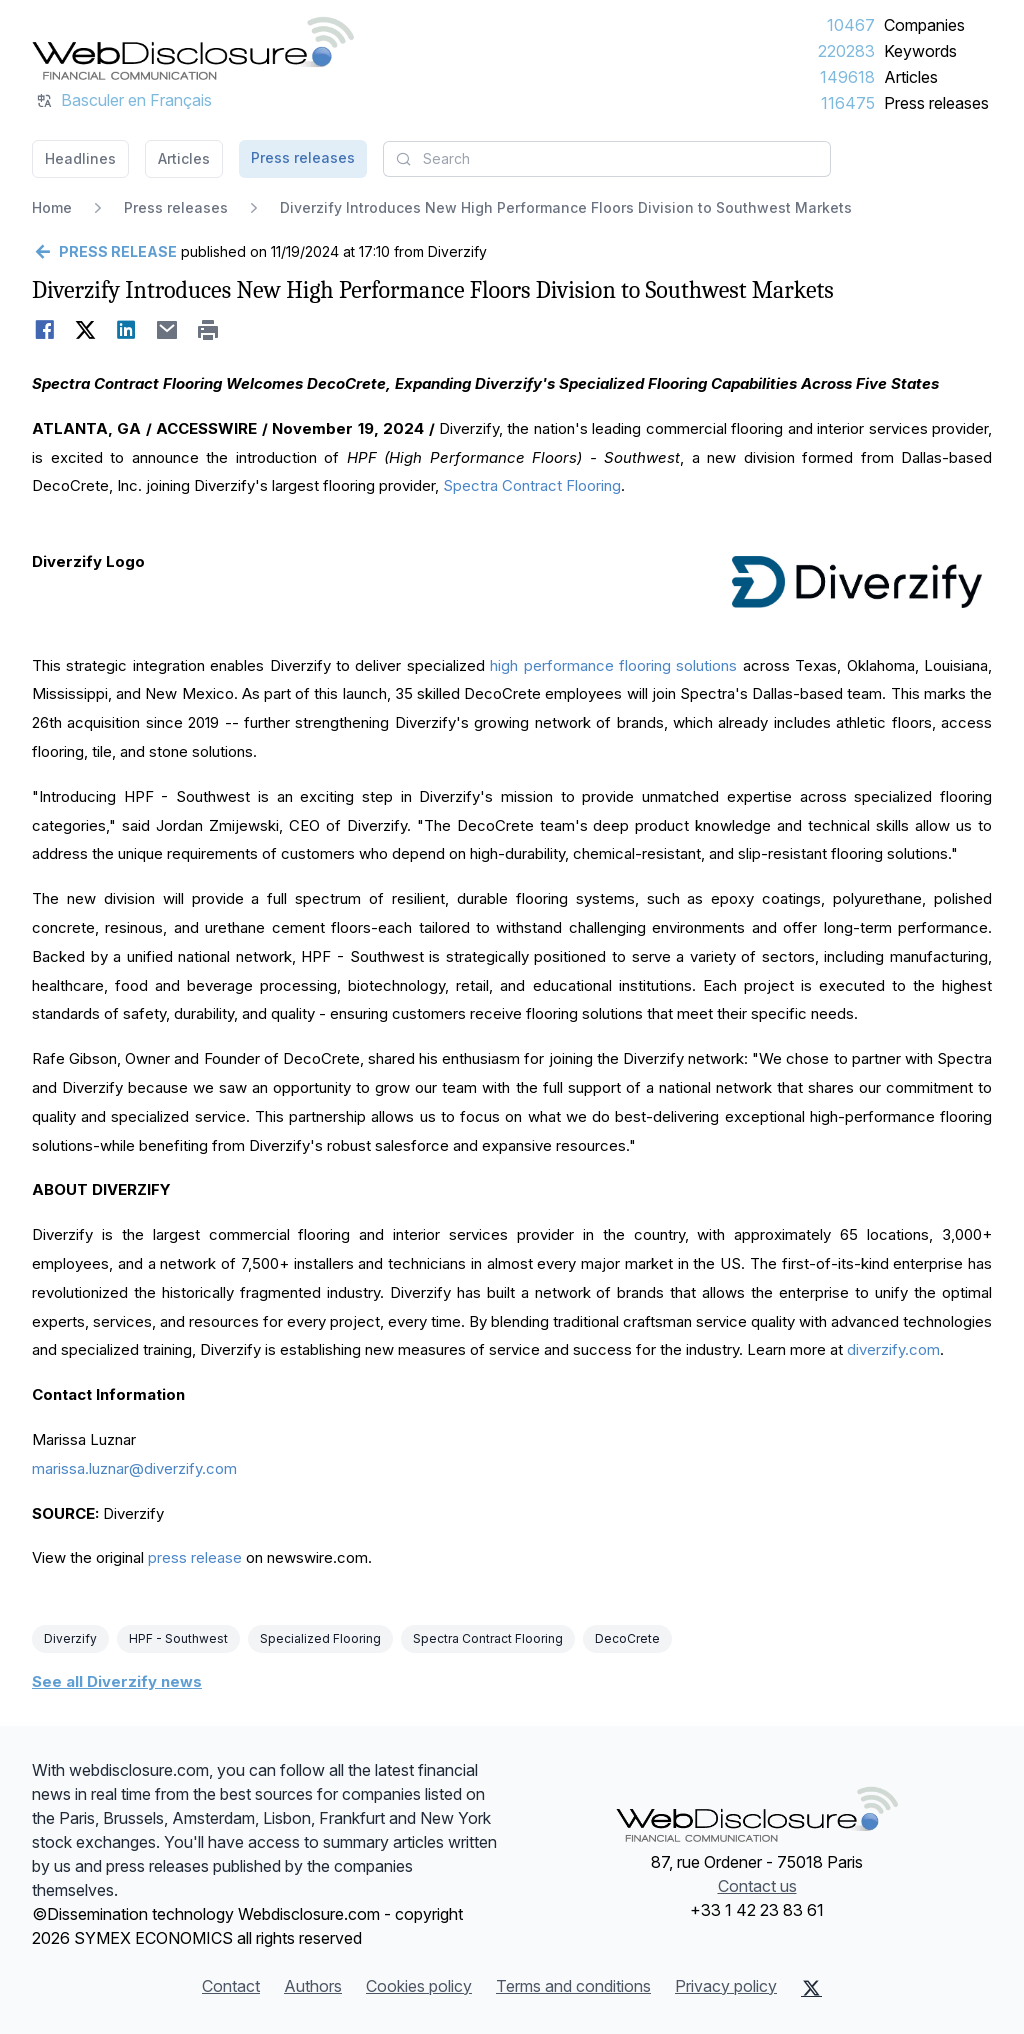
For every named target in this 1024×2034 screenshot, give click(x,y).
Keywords (920, 51)
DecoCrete (627, 1638)
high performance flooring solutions (613, 665)
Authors (313, 1986)
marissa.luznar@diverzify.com (134, 1468)
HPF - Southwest (178, 1638)
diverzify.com (893, 1349)
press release (195, 1557)
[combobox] (607, 159)
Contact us (757, 1886)
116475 (848, 103)
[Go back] (104, 252)
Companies (924, 25)
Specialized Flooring (320, 1638)
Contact (231, 1986)
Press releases (936, 103)
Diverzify (70, 1638)
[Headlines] (193, 48)
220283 (846, 51)
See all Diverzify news (117, 1681)
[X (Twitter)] (811, 1988)
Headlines (80, 158)
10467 (851, 25)
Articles (911, 77)
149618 (847, 77)
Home (52, 207)
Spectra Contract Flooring (532, 485)
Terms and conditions (573, 1986)
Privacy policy (726, 1986)
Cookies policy (419, 1986)
